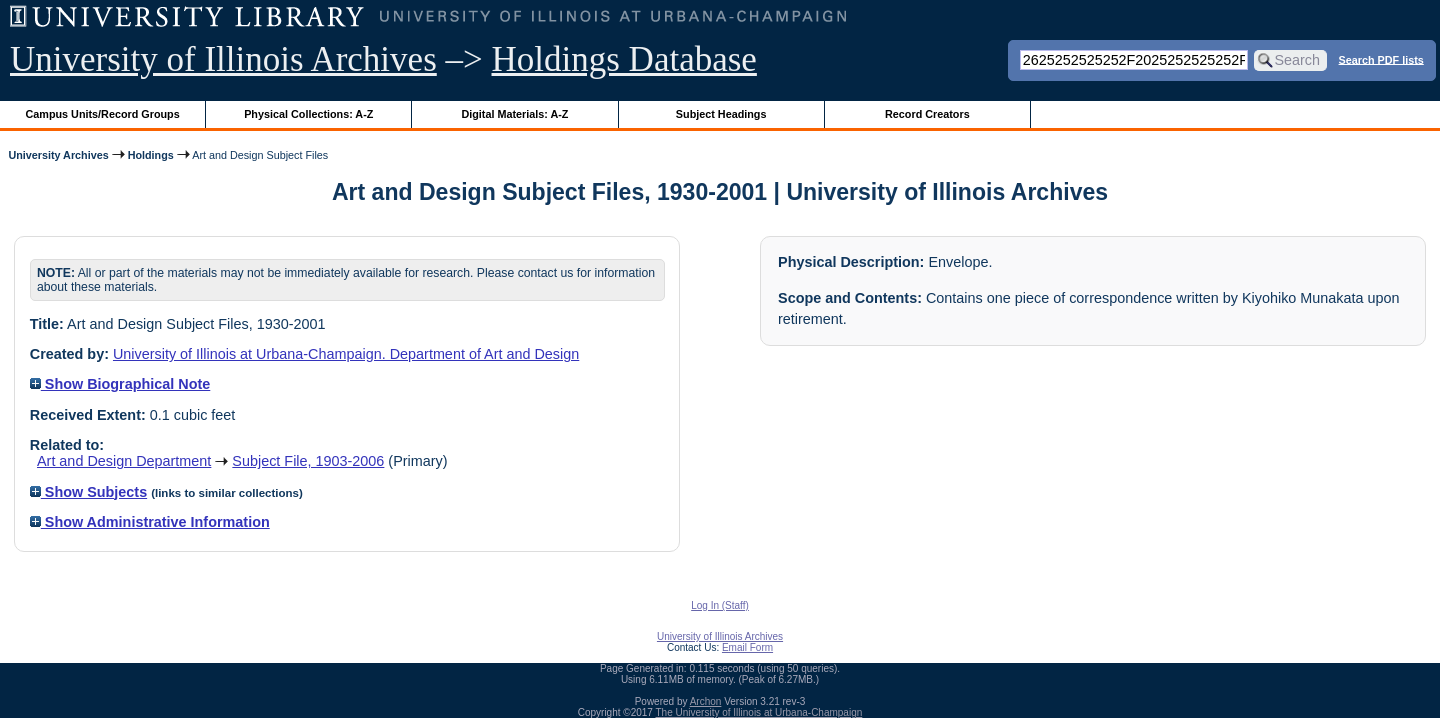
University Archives (58, 155)
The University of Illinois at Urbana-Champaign (759, 712)
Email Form (747, 647)
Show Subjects (88, 492)
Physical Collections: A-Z (308, 114)
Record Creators (927, 114)
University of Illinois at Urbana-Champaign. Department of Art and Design (346, 354)
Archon (706, 701)
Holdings (151, 155)
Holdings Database (624, 59)
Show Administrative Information (150, 522)
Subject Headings (721, 114)
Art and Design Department (124, 461)
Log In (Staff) (720, 605)
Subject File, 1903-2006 (308, 461)
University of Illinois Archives (223, 59)
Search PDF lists (1381, 59)
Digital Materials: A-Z (514, 114)
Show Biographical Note (120, 384)
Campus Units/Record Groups (103, 114)
